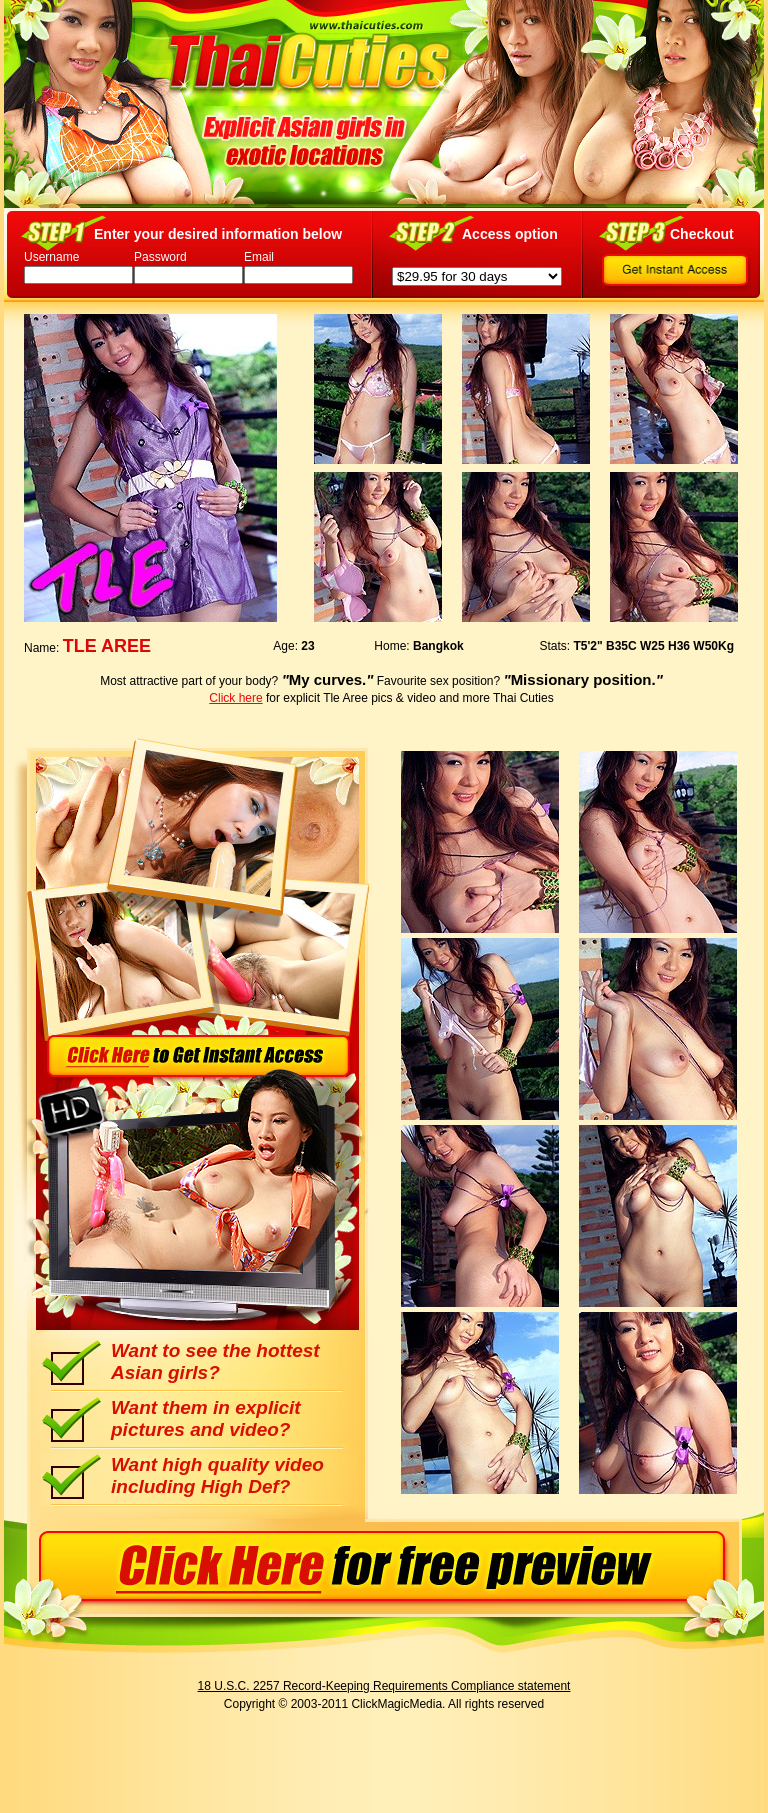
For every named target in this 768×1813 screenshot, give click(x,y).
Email (259, 257)
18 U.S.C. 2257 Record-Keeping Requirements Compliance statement (384, 1686)
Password (160, 257)
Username (51, 257)
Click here (235, 698)
